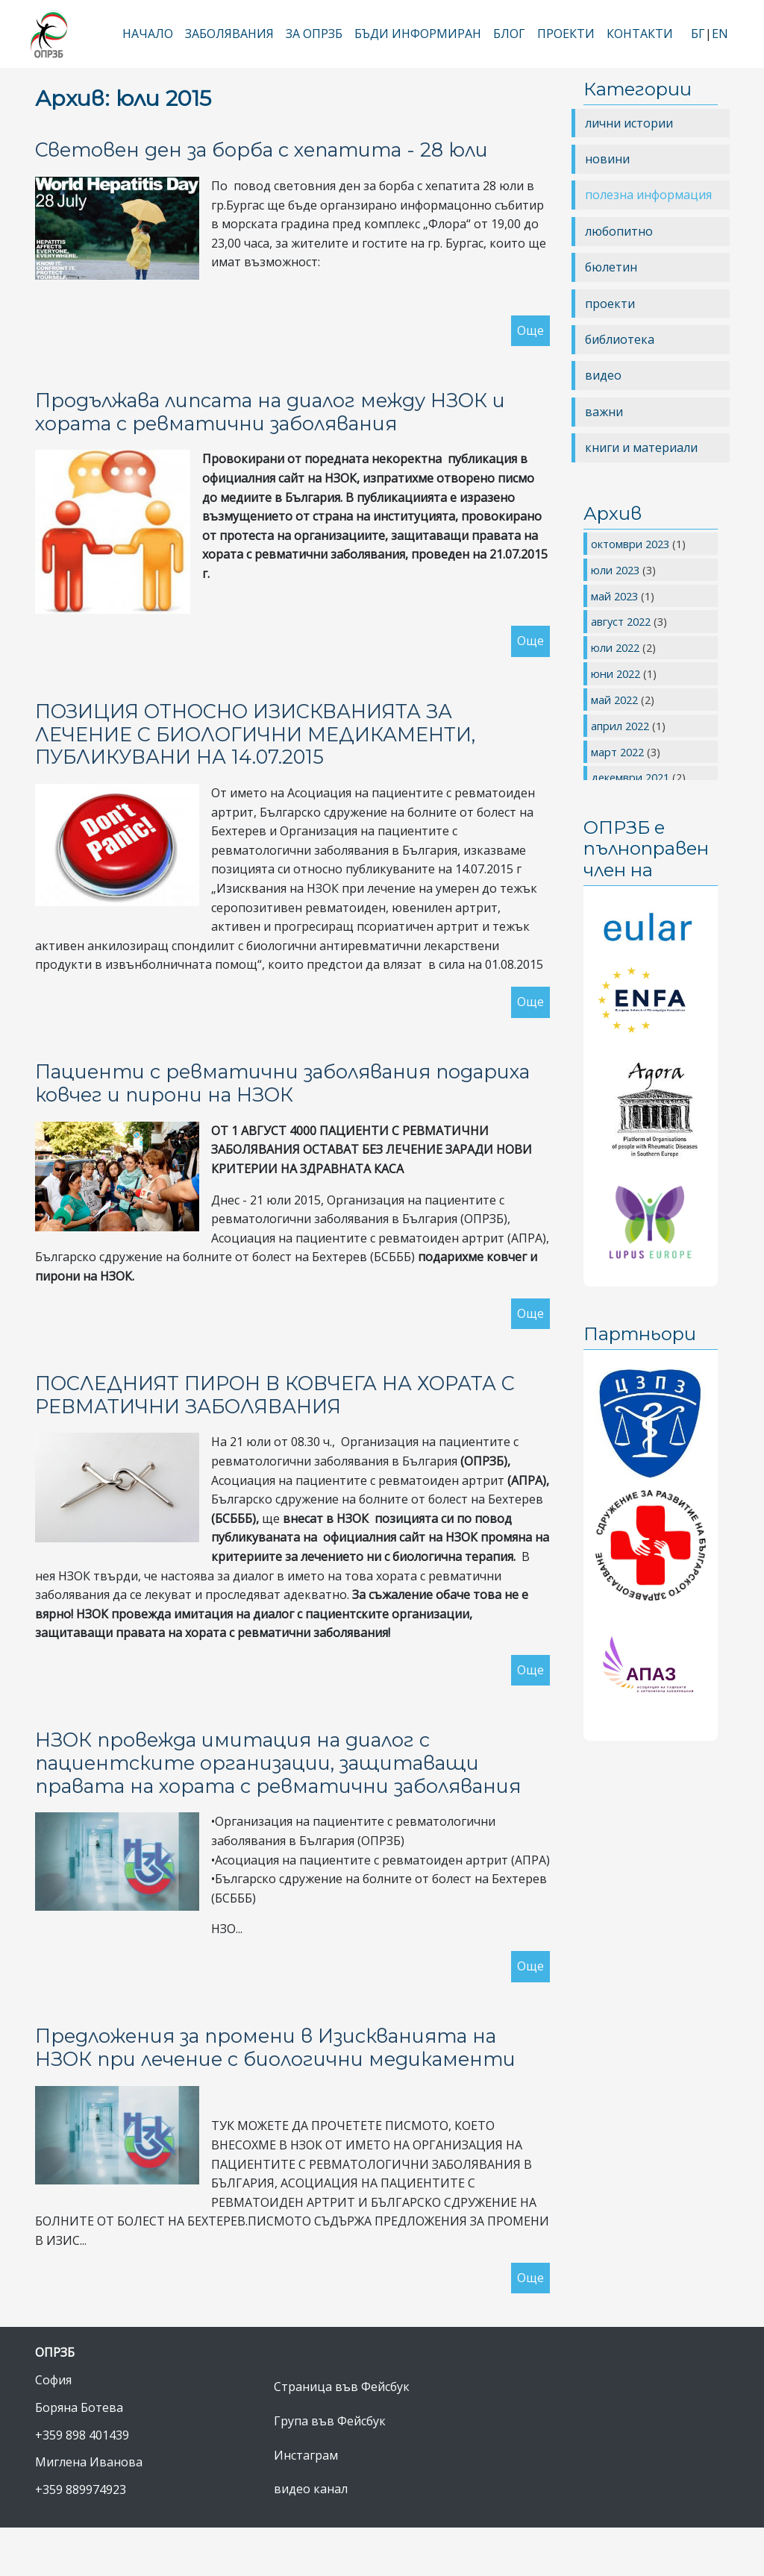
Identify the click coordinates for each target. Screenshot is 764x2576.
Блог (509, 33)
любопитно (619, 231)
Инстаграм (306, 2455)
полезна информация (648, 194)
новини (607, 159)
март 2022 (619, 751)
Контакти (640, 33)
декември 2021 (631, 777)
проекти (610, 303)
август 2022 (622, 621)
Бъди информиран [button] (417, 33)
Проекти (566, 33)
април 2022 (621, 725)
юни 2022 (617, 673)
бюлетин (611, 267)
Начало (147, 33)
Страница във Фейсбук (342, 2386)
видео (603, 375)
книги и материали (641, 447)
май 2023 (616, 595)
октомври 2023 (631, 543)
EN (720, 33)
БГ (698, 33)
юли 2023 (616, 569)
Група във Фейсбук (330, 2421)
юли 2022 (616, 647)
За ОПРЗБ (314, 33)
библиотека (619, 339)
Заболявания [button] (229, 33)
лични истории (629, 123)
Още (530, 330)
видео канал (311, 2489)
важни (604, 411)
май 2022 (616, 699)
